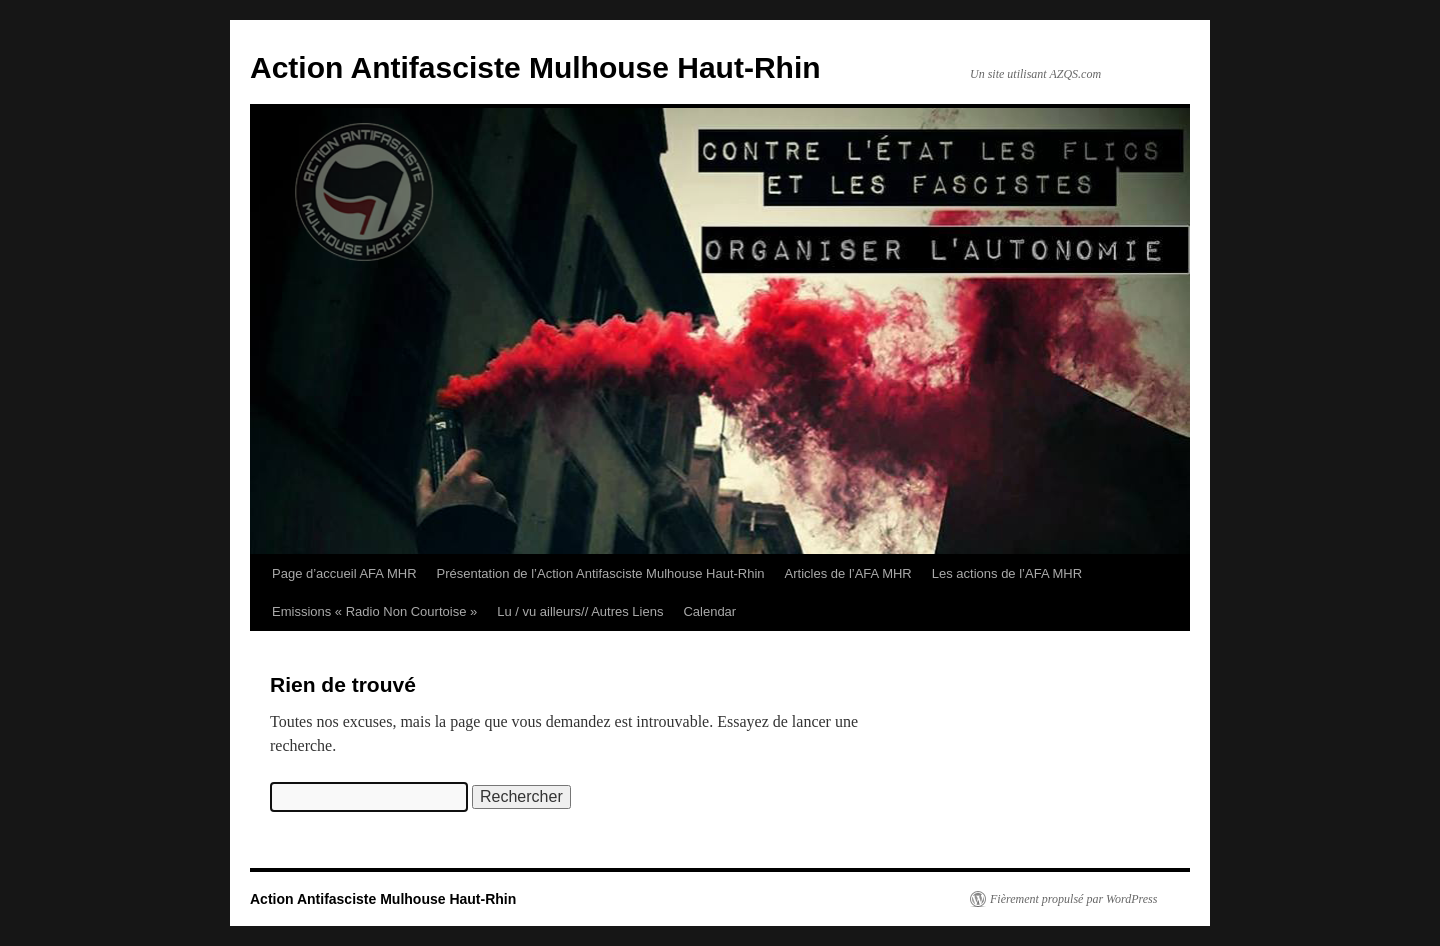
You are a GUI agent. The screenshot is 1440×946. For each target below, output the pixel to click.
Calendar (709, 611)
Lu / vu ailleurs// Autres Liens (580, 611)
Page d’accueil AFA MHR (344, 573)
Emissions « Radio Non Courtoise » (374, 611)
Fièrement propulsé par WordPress (1073, 899)
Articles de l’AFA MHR (848, 573)
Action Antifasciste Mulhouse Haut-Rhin (535, 67)
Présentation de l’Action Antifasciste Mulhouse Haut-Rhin (601, 573)
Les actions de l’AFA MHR (1007, 573)
